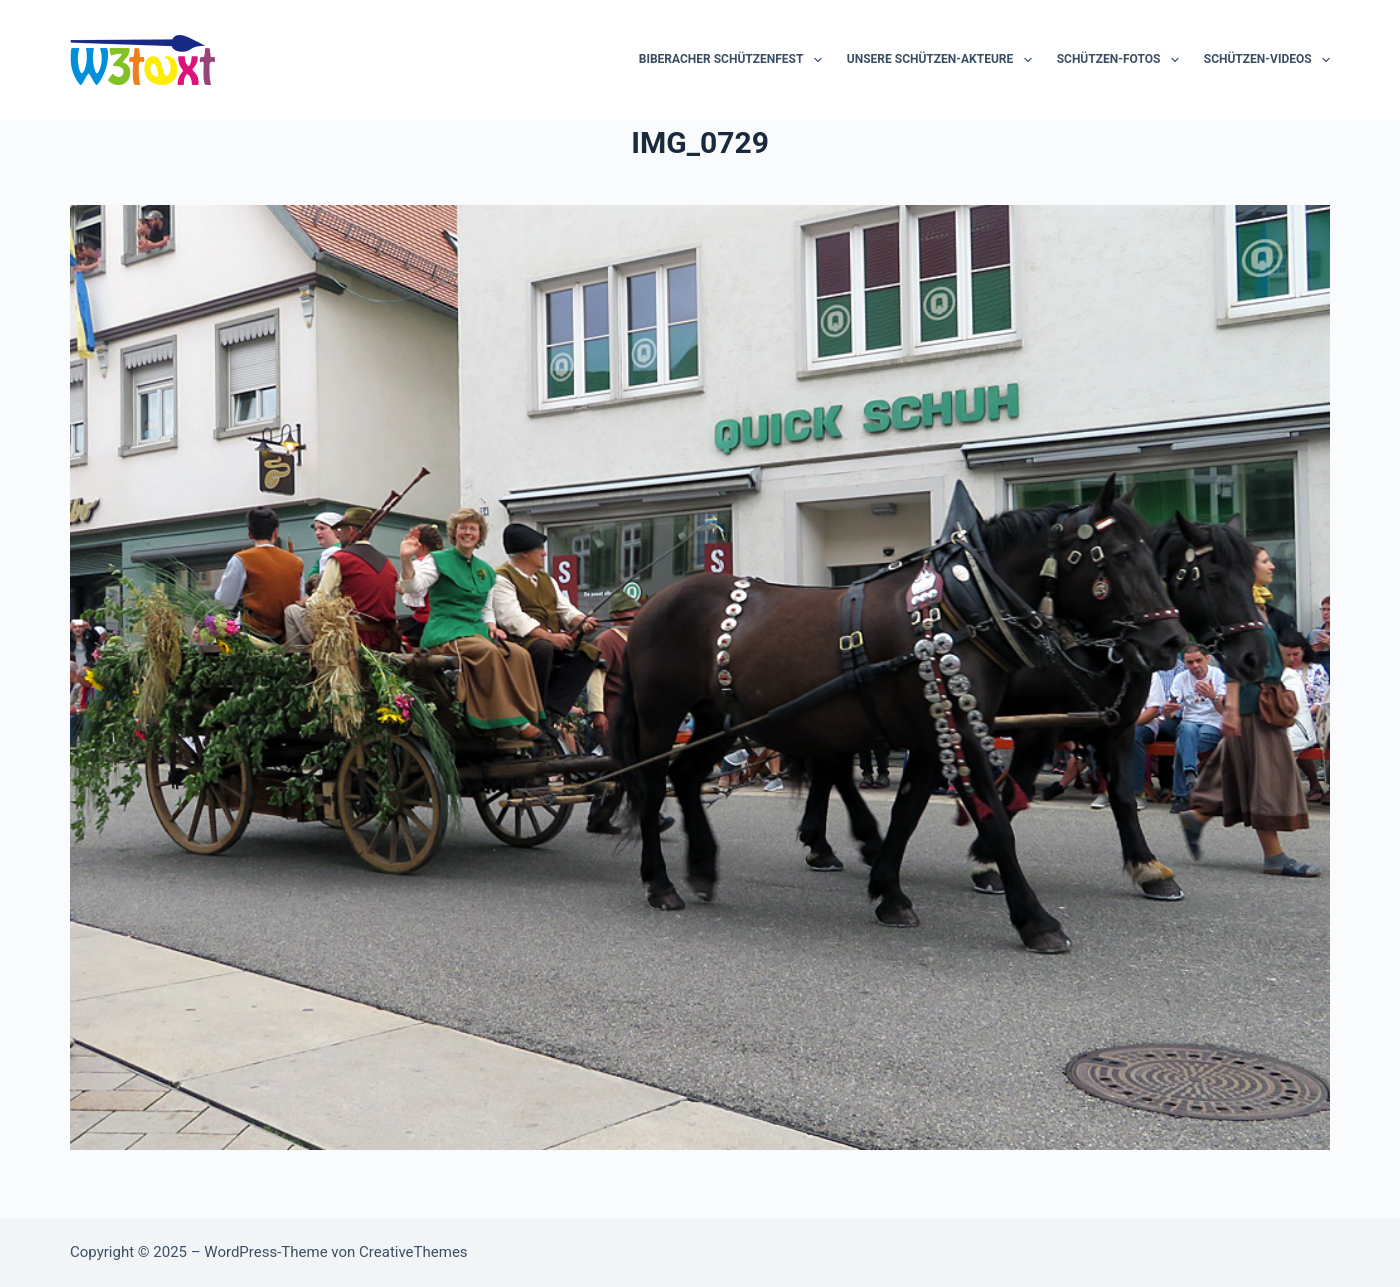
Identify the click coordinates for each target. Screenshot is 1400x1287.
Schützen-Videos (1267, 60)
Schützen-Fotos (1122, 60)
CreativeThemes (413, 1252)
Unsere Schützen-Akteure (943, 60)
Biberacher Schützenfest (734, 60)
